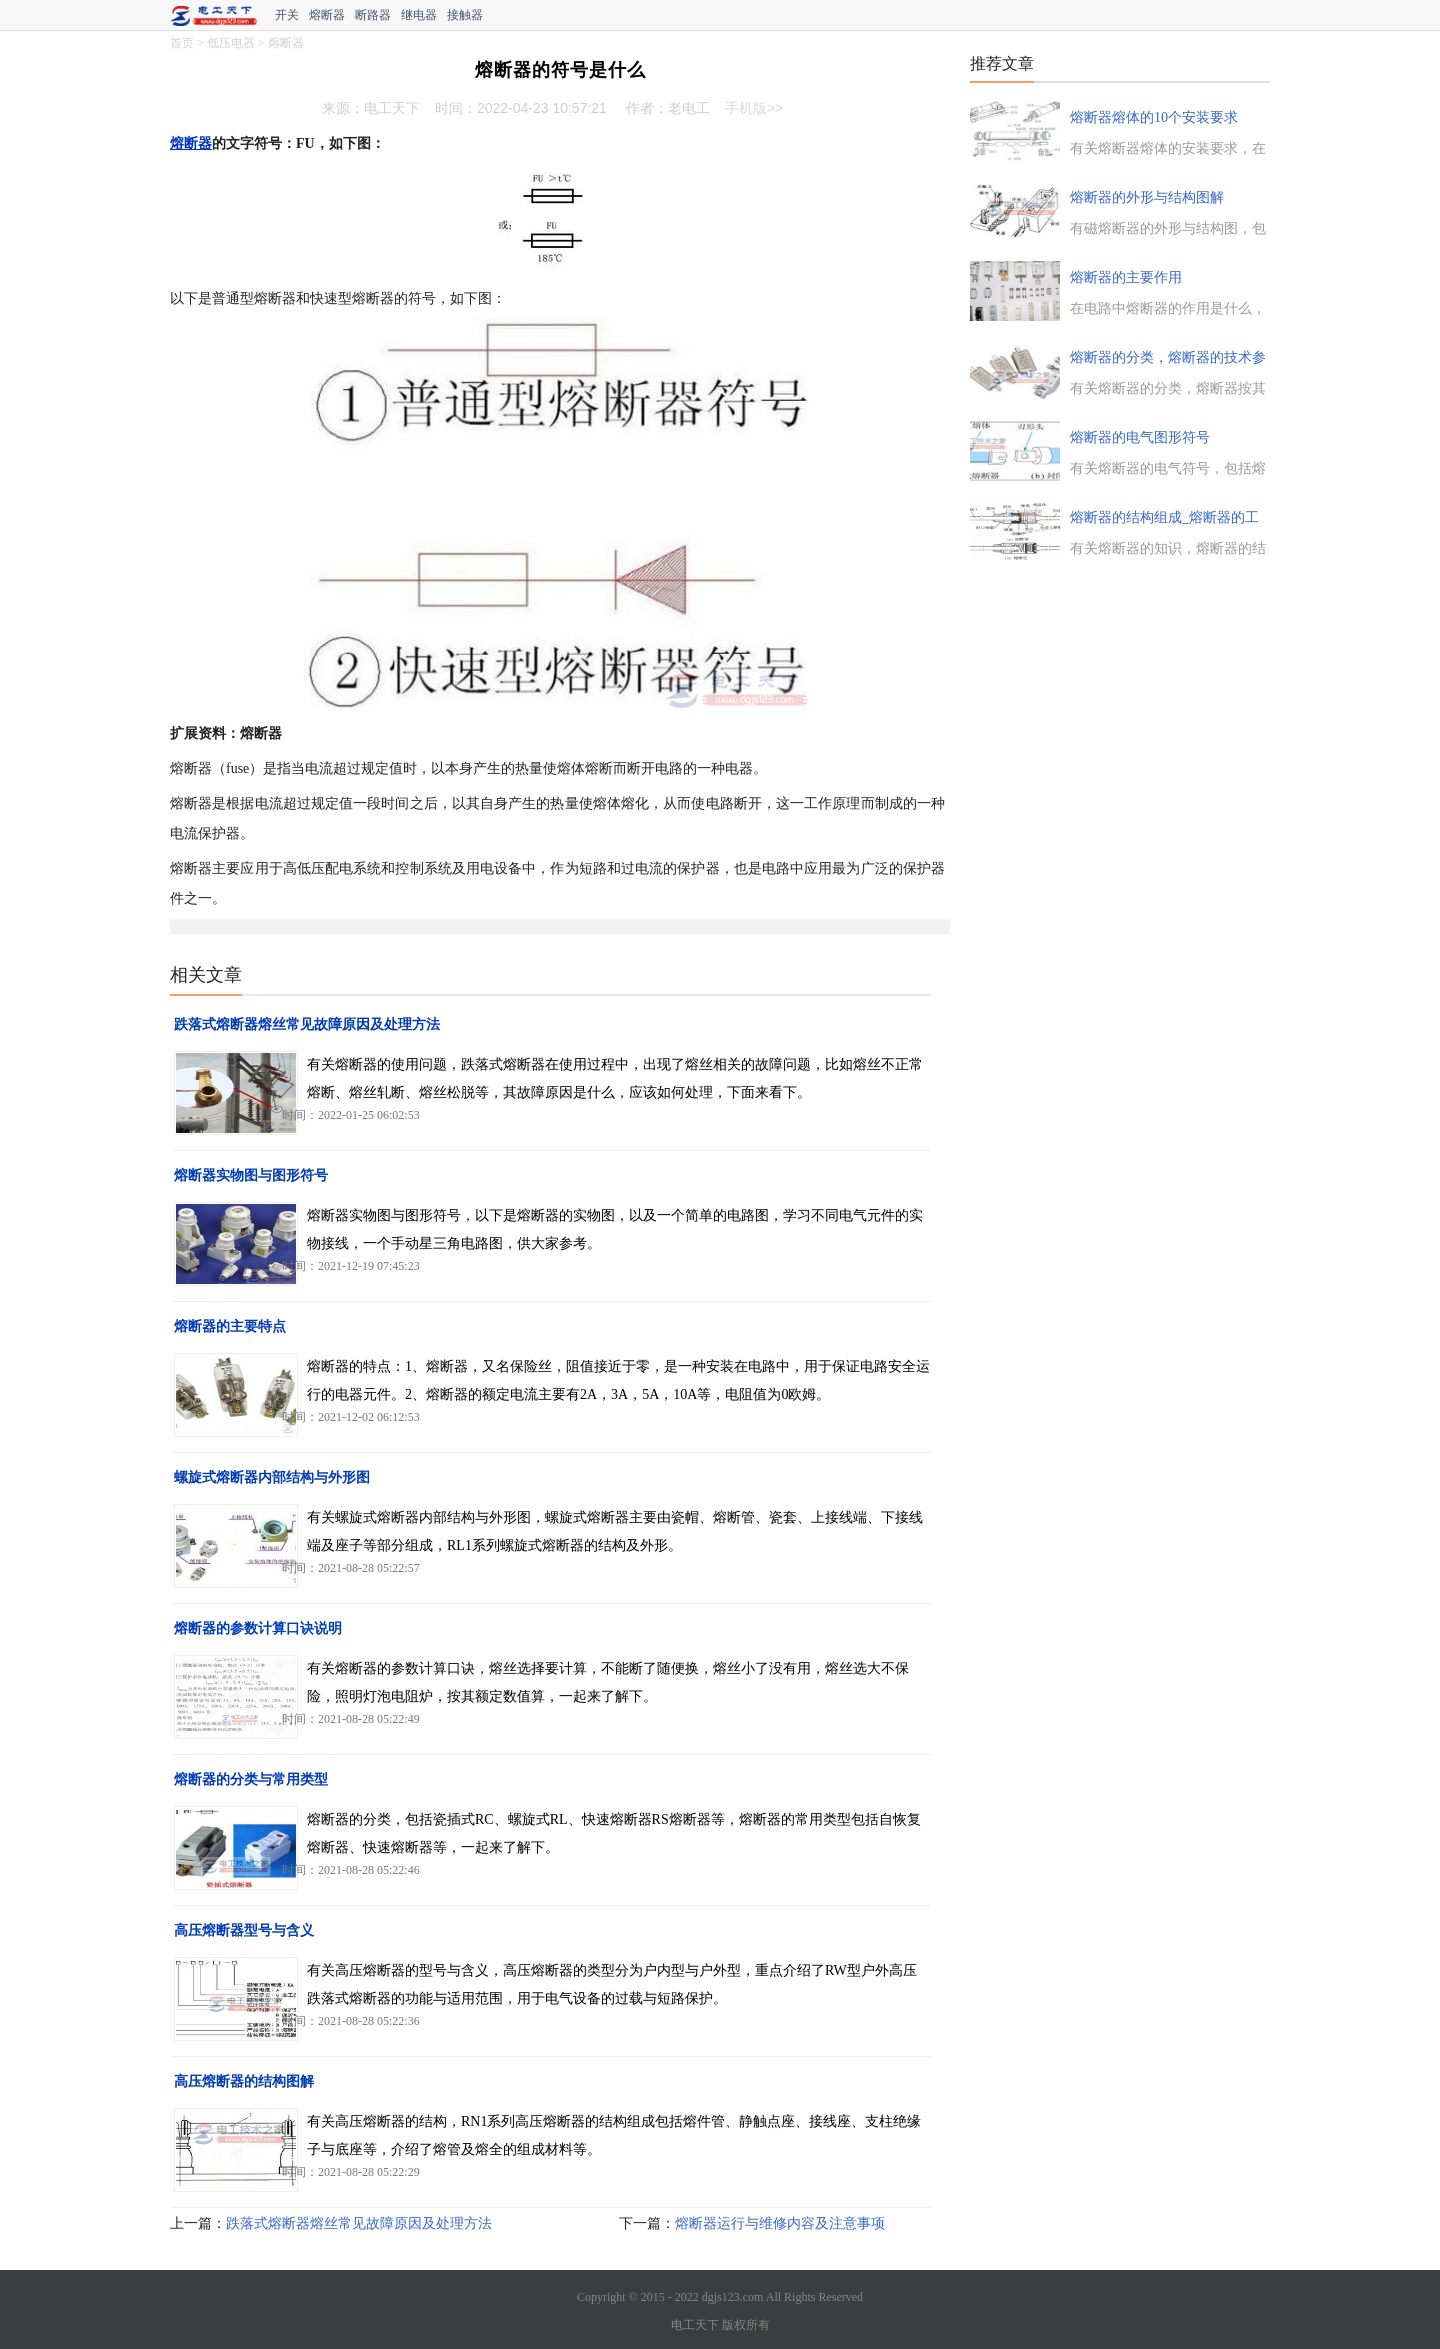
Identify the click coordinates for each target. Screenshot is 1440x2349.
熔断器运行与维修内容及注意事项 (780, 2223)
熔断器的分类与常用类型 (251, 1779)
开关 (287, 15)
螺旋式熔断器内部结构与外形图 (272, 1477)
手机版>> (754, 108)
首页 (182, 43)
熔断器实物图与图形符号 (251, 1175)
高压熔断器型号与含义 (244, 1930)
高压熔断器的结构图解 (244, 2081)
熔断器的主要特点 (230, 1326)
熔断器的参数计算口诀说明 (258, 1628)
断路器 (373, 15)
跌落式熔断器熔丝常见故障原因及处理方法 (307, 1024)
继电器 (419, 15)
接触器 (465, 15)
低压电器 (231, 43)
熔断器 (327, 15)
